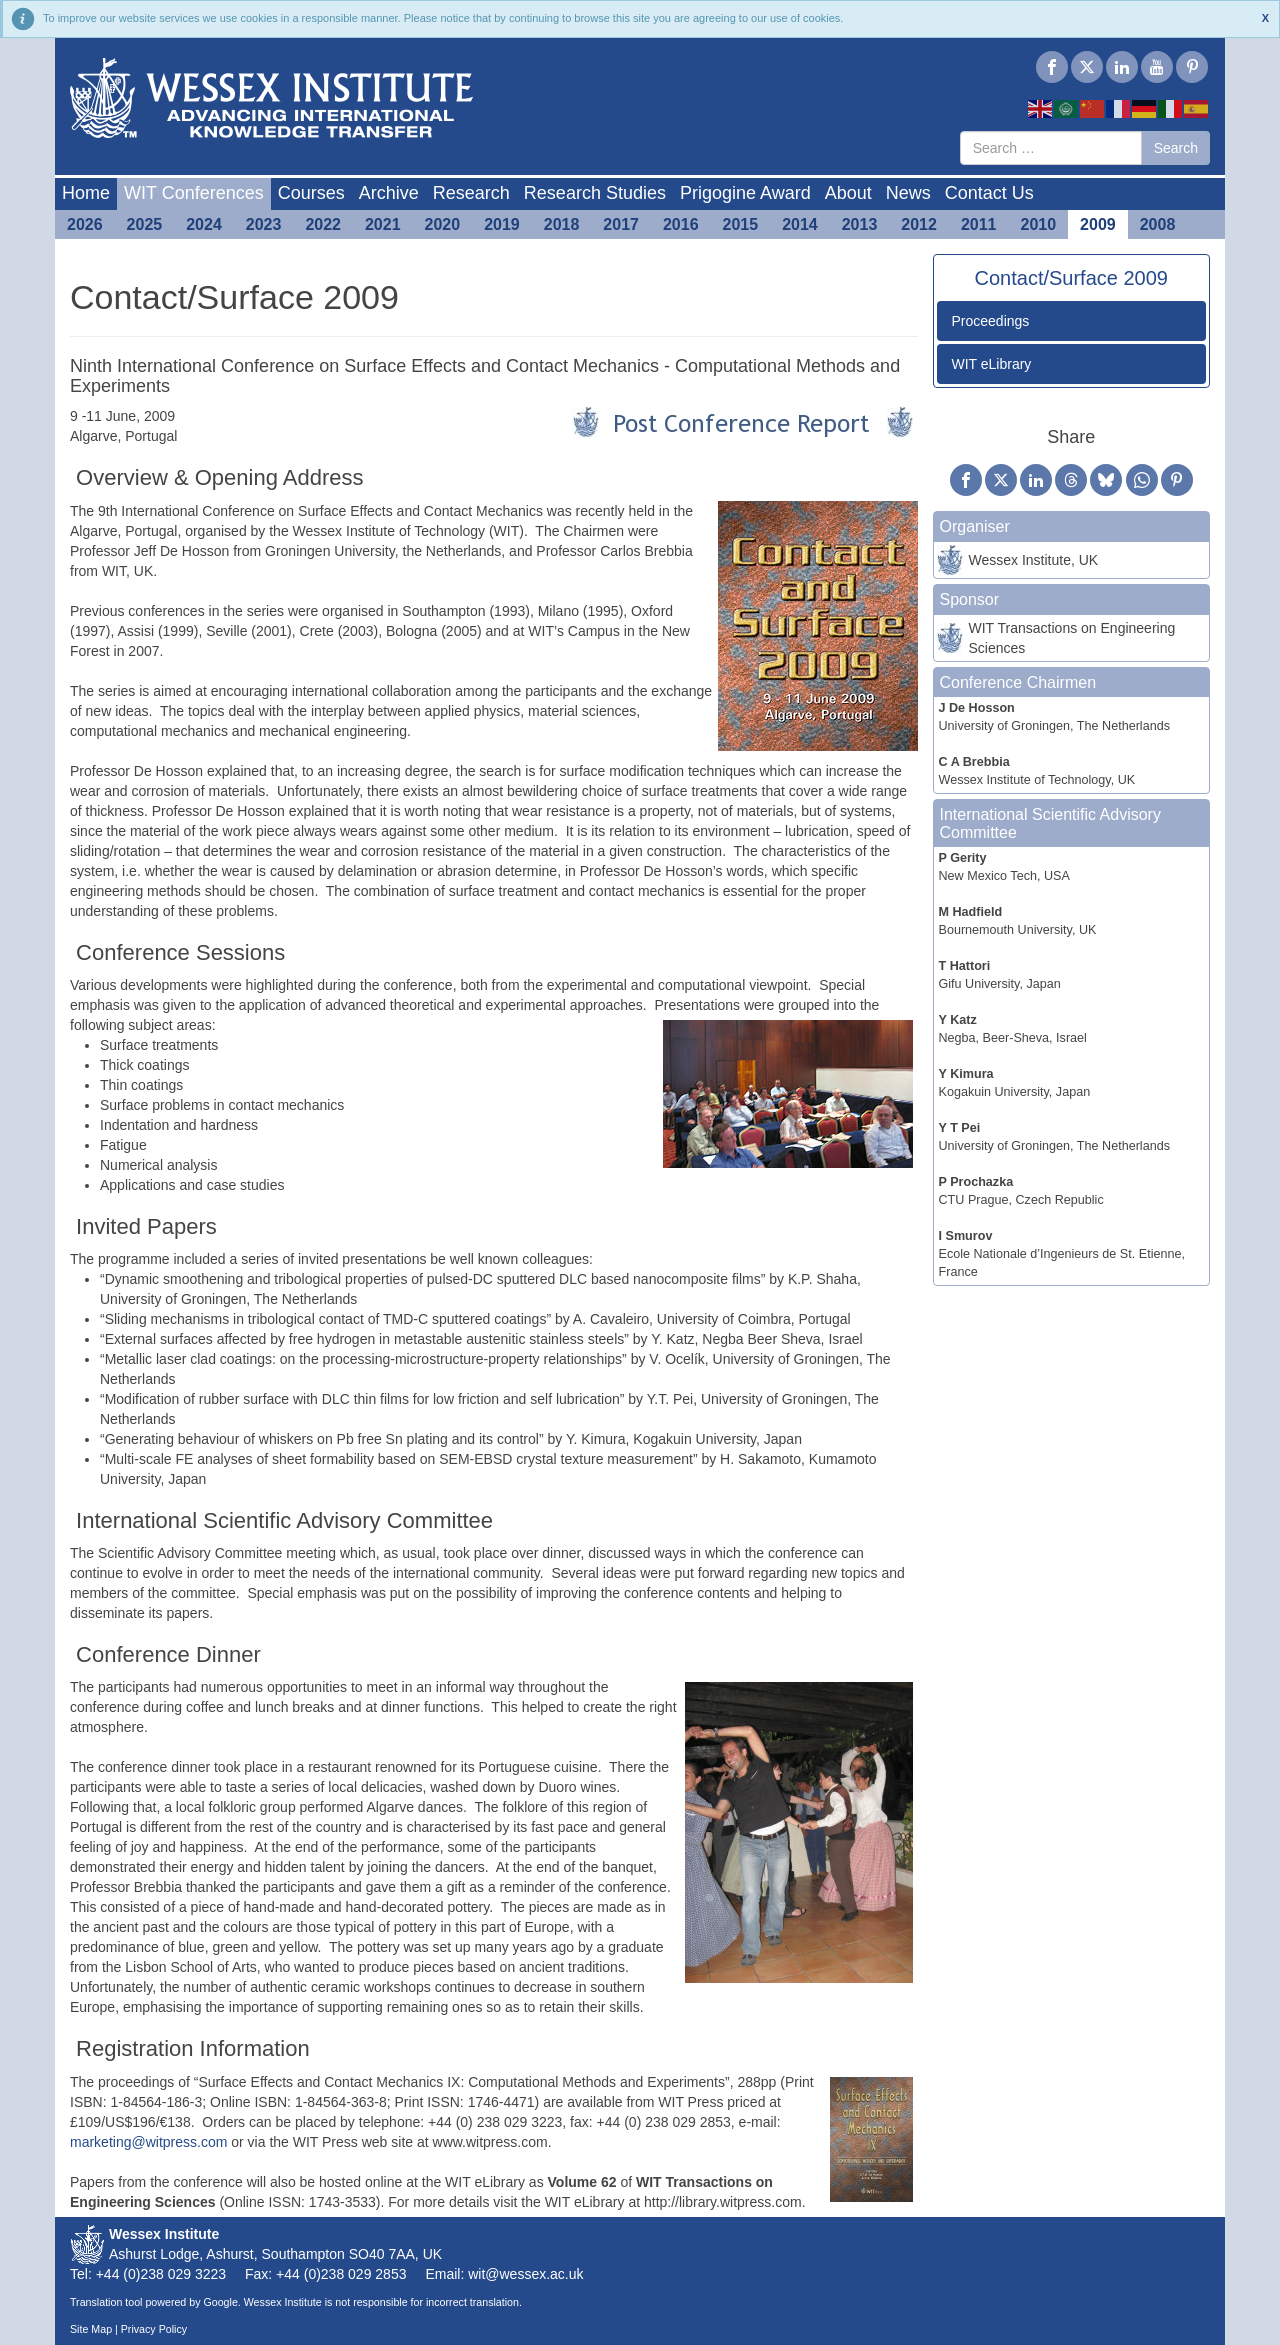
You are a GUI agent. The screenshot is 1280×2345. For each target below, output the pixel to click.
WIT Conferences (194, 193)
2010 (1039, 224)
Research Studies (595, 193)
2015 (741, 224)
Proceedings (991, 321)
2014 (800, 224)
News (908, 193)
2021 (383, 224)
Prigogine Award (745, 193)
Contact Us (989, 193)
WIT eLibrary (992, 364)
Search (1176, 148)
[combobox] (1051, 148)
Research (471, 193)
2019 (502, 224)
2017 (621, 224)
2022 (323, 224)
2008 (1158, 224)
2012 (919, 224)
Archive (389, 193)
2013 (860, 224)
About (848, 193)
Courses (311, 193)
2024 (204, 224)
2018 (562, 224)
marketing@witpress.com (148, 2142)
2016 (681, 224)
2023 (264, 224)
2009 (1098, 224)
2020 (443, 224)
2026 (85, 224)
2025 (145, 224)
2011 (979, 224)
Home (86, 193)
